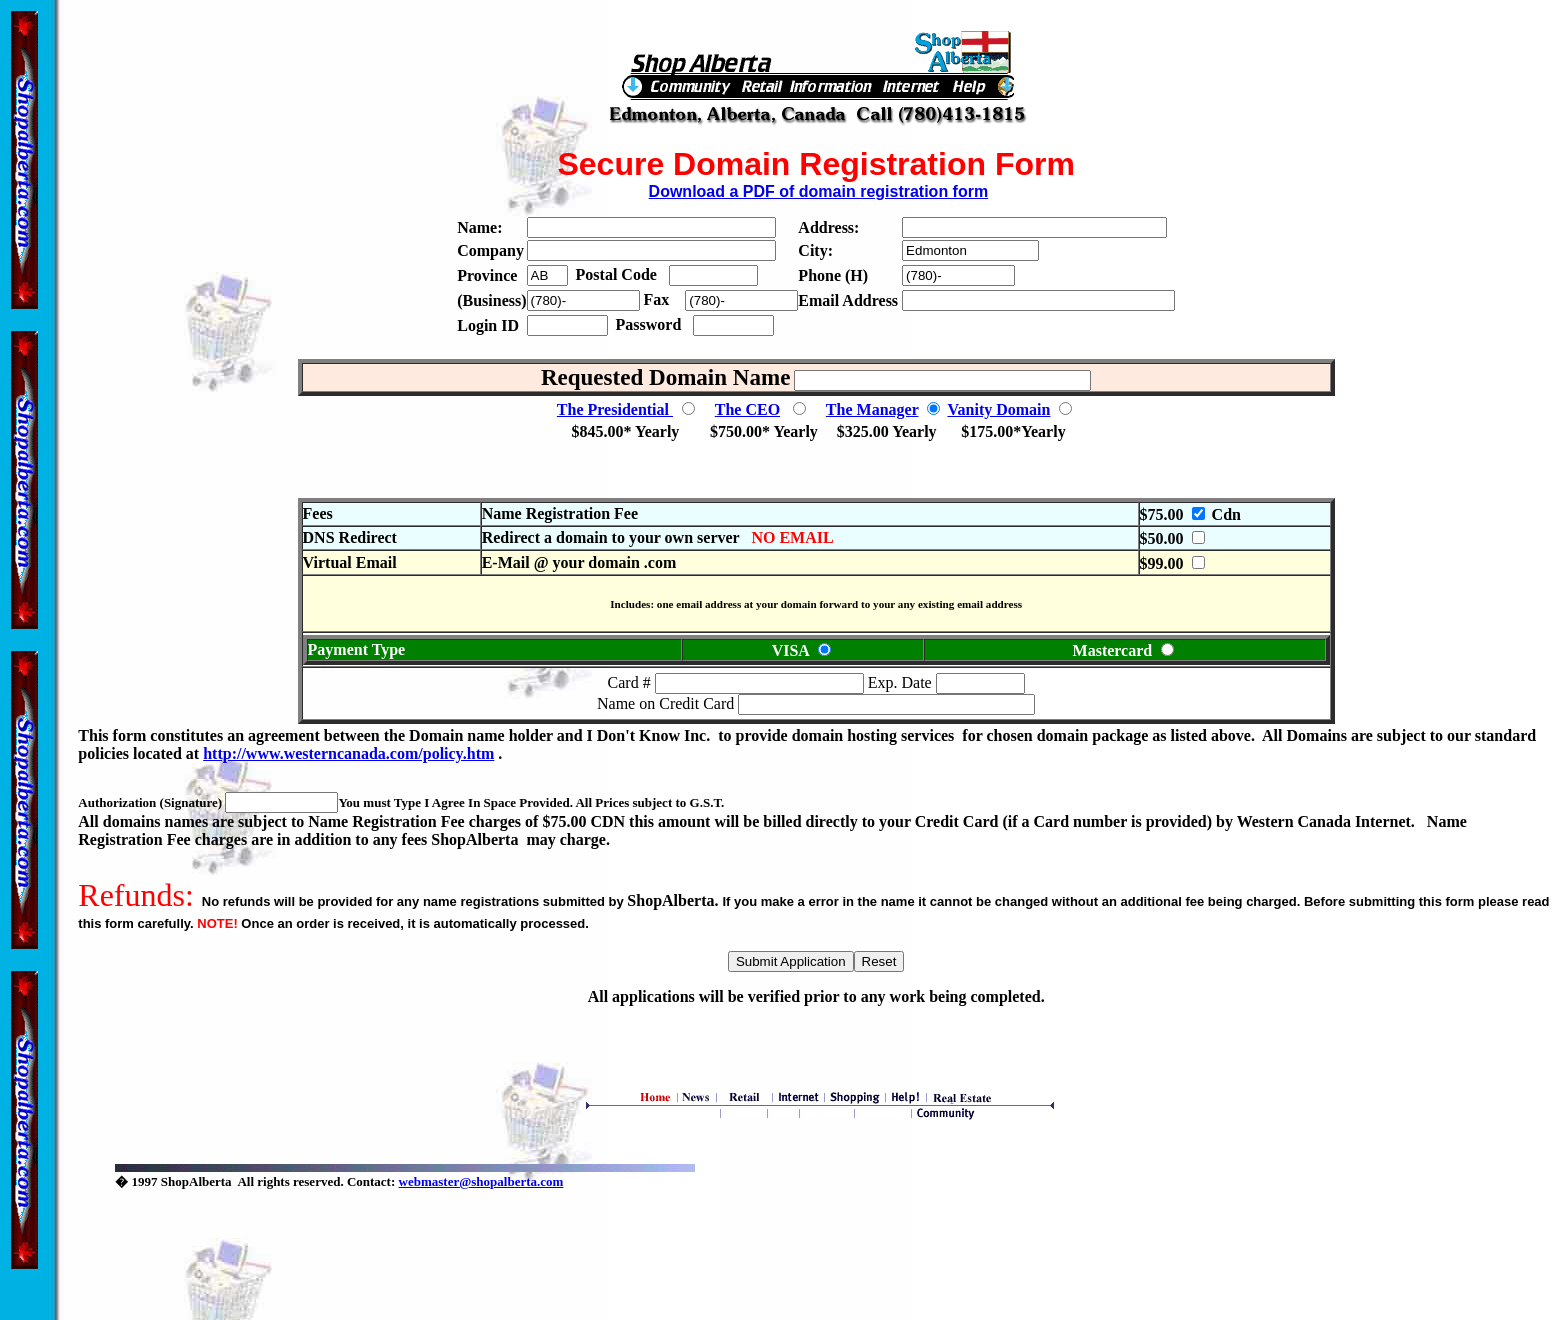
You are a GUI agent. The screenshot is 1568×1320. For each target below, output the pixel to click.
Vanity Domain (998, 409)
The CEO (747, 409)
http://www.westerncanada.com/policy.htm (348, 753)
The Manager (872, 409)
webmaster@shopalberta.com (481, 1181)
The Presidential (615, 409)
